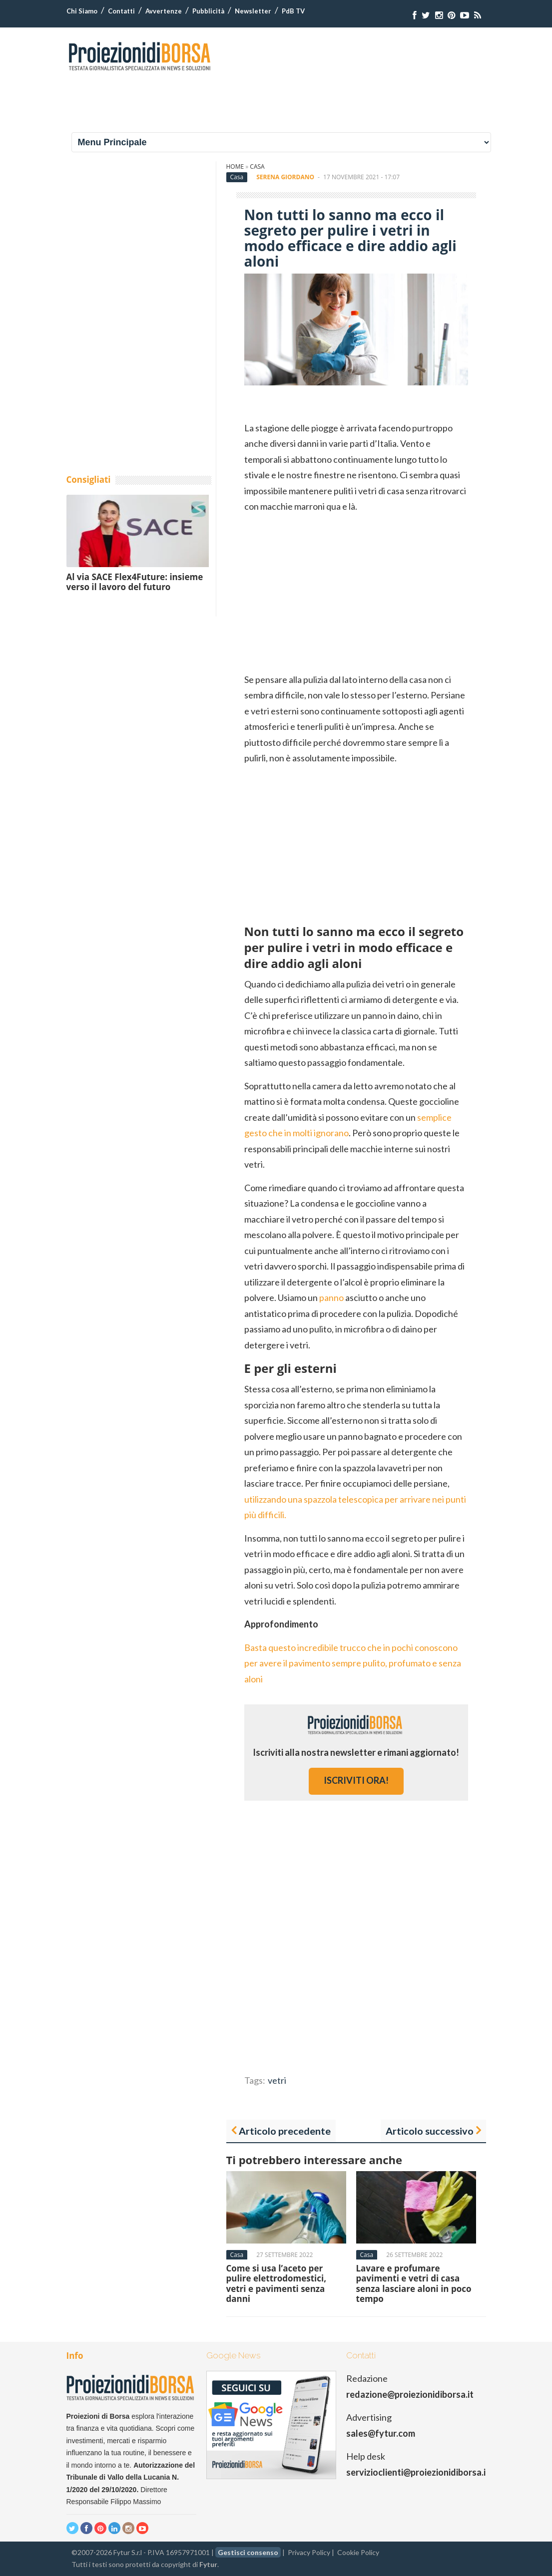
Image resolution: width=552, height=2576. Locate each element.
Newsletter (253, 11)
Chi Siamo (81, 11)
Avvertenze (163, 11)
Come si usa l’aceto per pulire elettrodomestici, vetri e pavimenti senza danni (276, 2283)
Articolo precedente (285, 2131)
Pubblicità (208, 11)
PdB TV (293, 11)
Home (235, 166)
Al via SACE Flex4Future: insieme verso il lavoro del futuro (134, 582)
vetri (277, 2080)
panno (331, 1297)
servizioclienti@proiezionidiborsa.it (418, 2472)
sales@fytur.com (380, 2433)
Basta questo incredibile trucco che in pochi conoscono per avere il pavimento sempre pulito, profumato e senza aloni (352, 1663)
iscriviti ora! (356, 1780)
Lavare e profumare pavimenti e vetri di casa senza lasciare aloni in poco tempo (414, 2283)
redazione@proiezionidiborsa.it (410, 2394)
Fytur (208, 2564)
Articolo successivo (430, 2131)
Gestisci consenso (248, 2552)
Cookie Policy (358, 2552)
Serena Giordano (285, 177)
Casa (257, 166)
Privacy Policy (309, 2552)
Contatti (121, 11)
